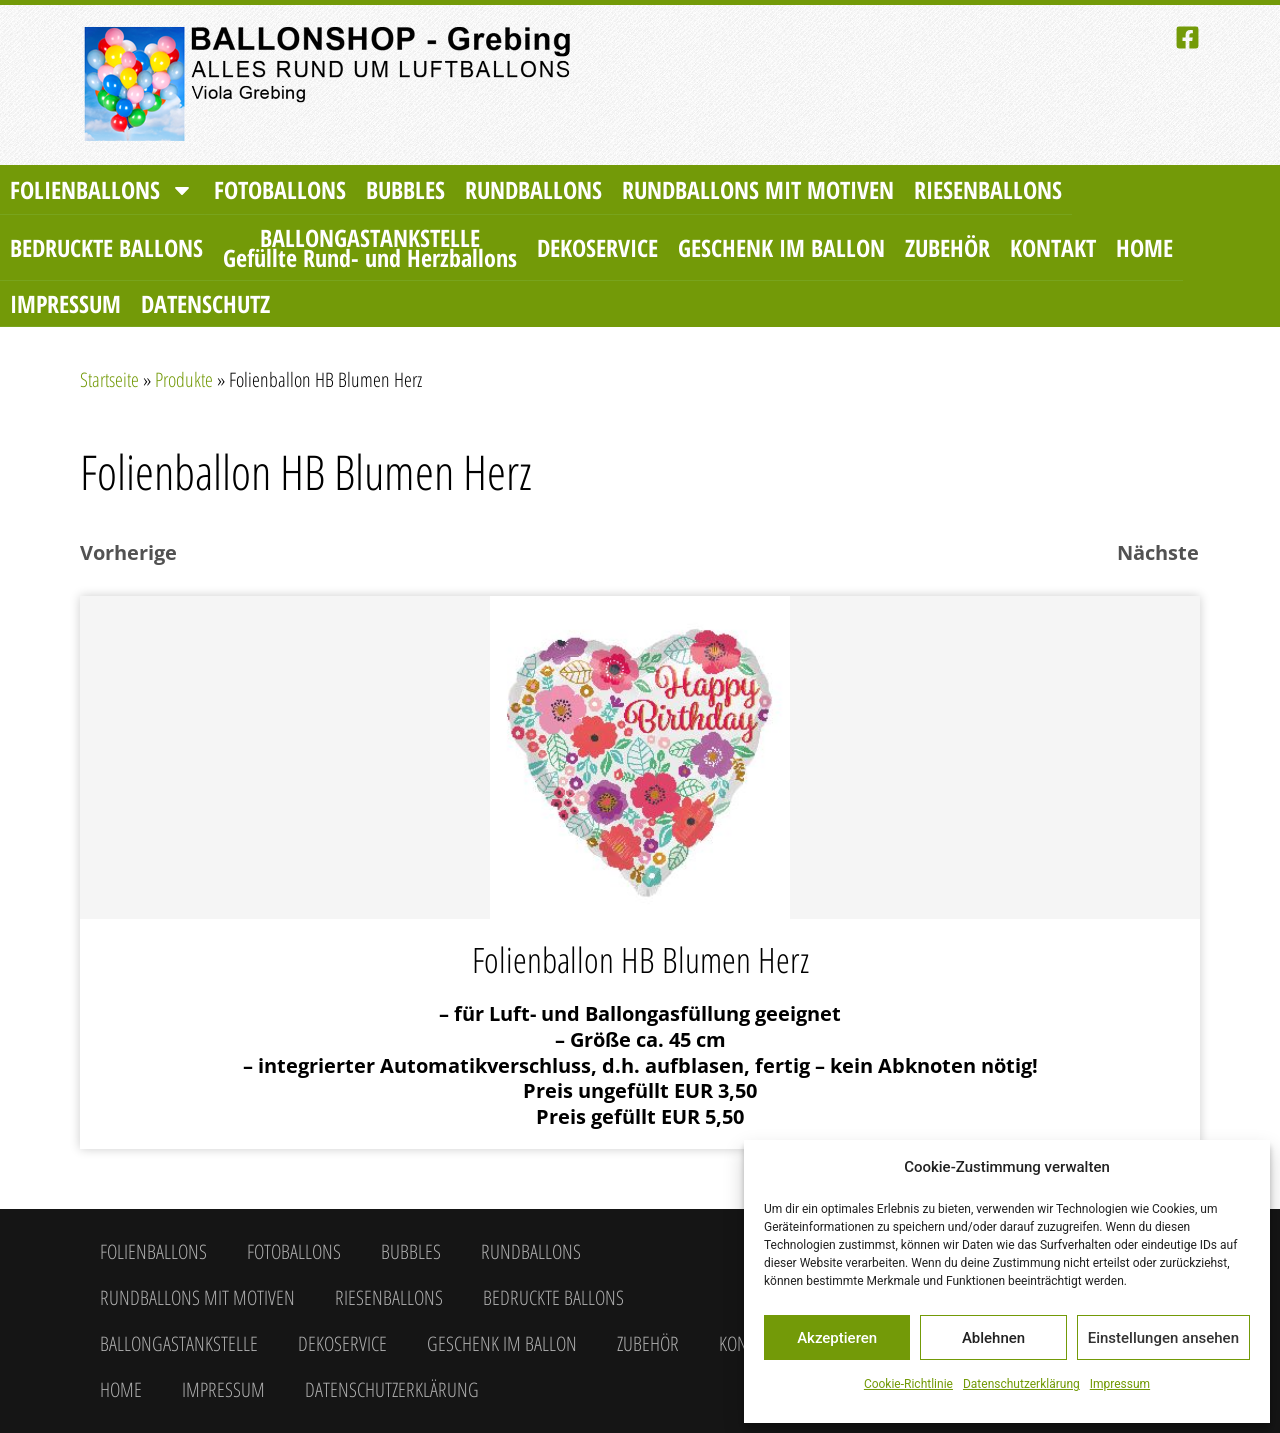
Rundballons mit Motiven (758, 189)
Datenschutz (205, 303)
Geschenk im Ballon (781, 247)
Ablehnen (993, 1338)
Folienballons (102, 190)
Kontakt (1053, 247)
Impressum (1120, 1384)
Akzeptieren (837, 1338)
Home (1144, 247)
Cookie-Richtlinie (908, 1384)
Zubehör (947, 247)
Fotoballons (280, 189)
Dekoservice (597, 247)
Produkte (184, 379)
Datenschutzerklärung (1021, 1384)
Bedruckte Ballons (106, 247)
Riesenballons (988, 189)
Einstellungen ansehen (1163, 1338)
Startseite (109, 379)
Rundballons (533, 189)
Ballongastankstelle (370, 247)
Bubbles (405, 189)
